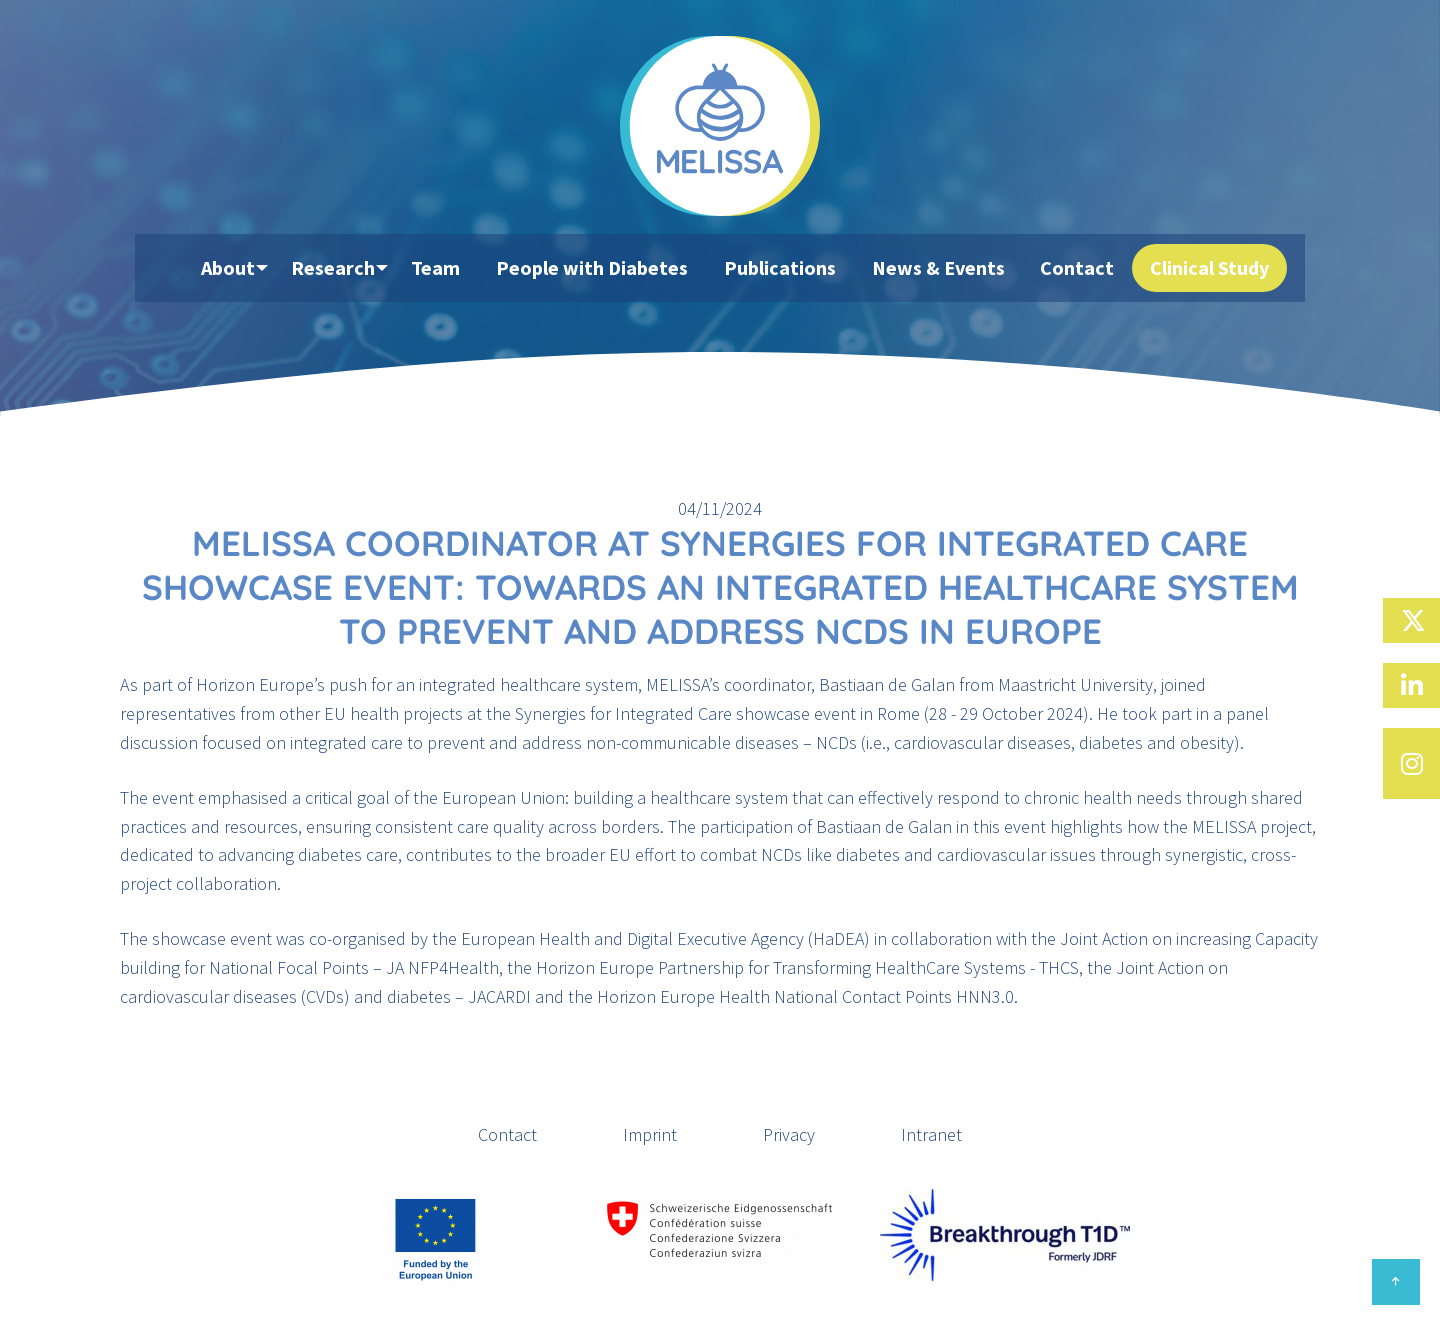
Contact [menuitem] (1075, 268)
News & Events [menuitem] (941, 268)
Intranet (931, 1134)
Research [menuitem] (348, 268)
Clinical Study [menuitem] (1201, 268)
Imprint (650, 1134)
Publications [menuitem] (789, 268)
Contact (507, 1134)
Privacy (789, 1134)
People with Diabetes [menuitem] (607, 268)
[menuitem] (180, 269)
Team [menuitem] (456, 268)
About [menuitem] (237, 268)
